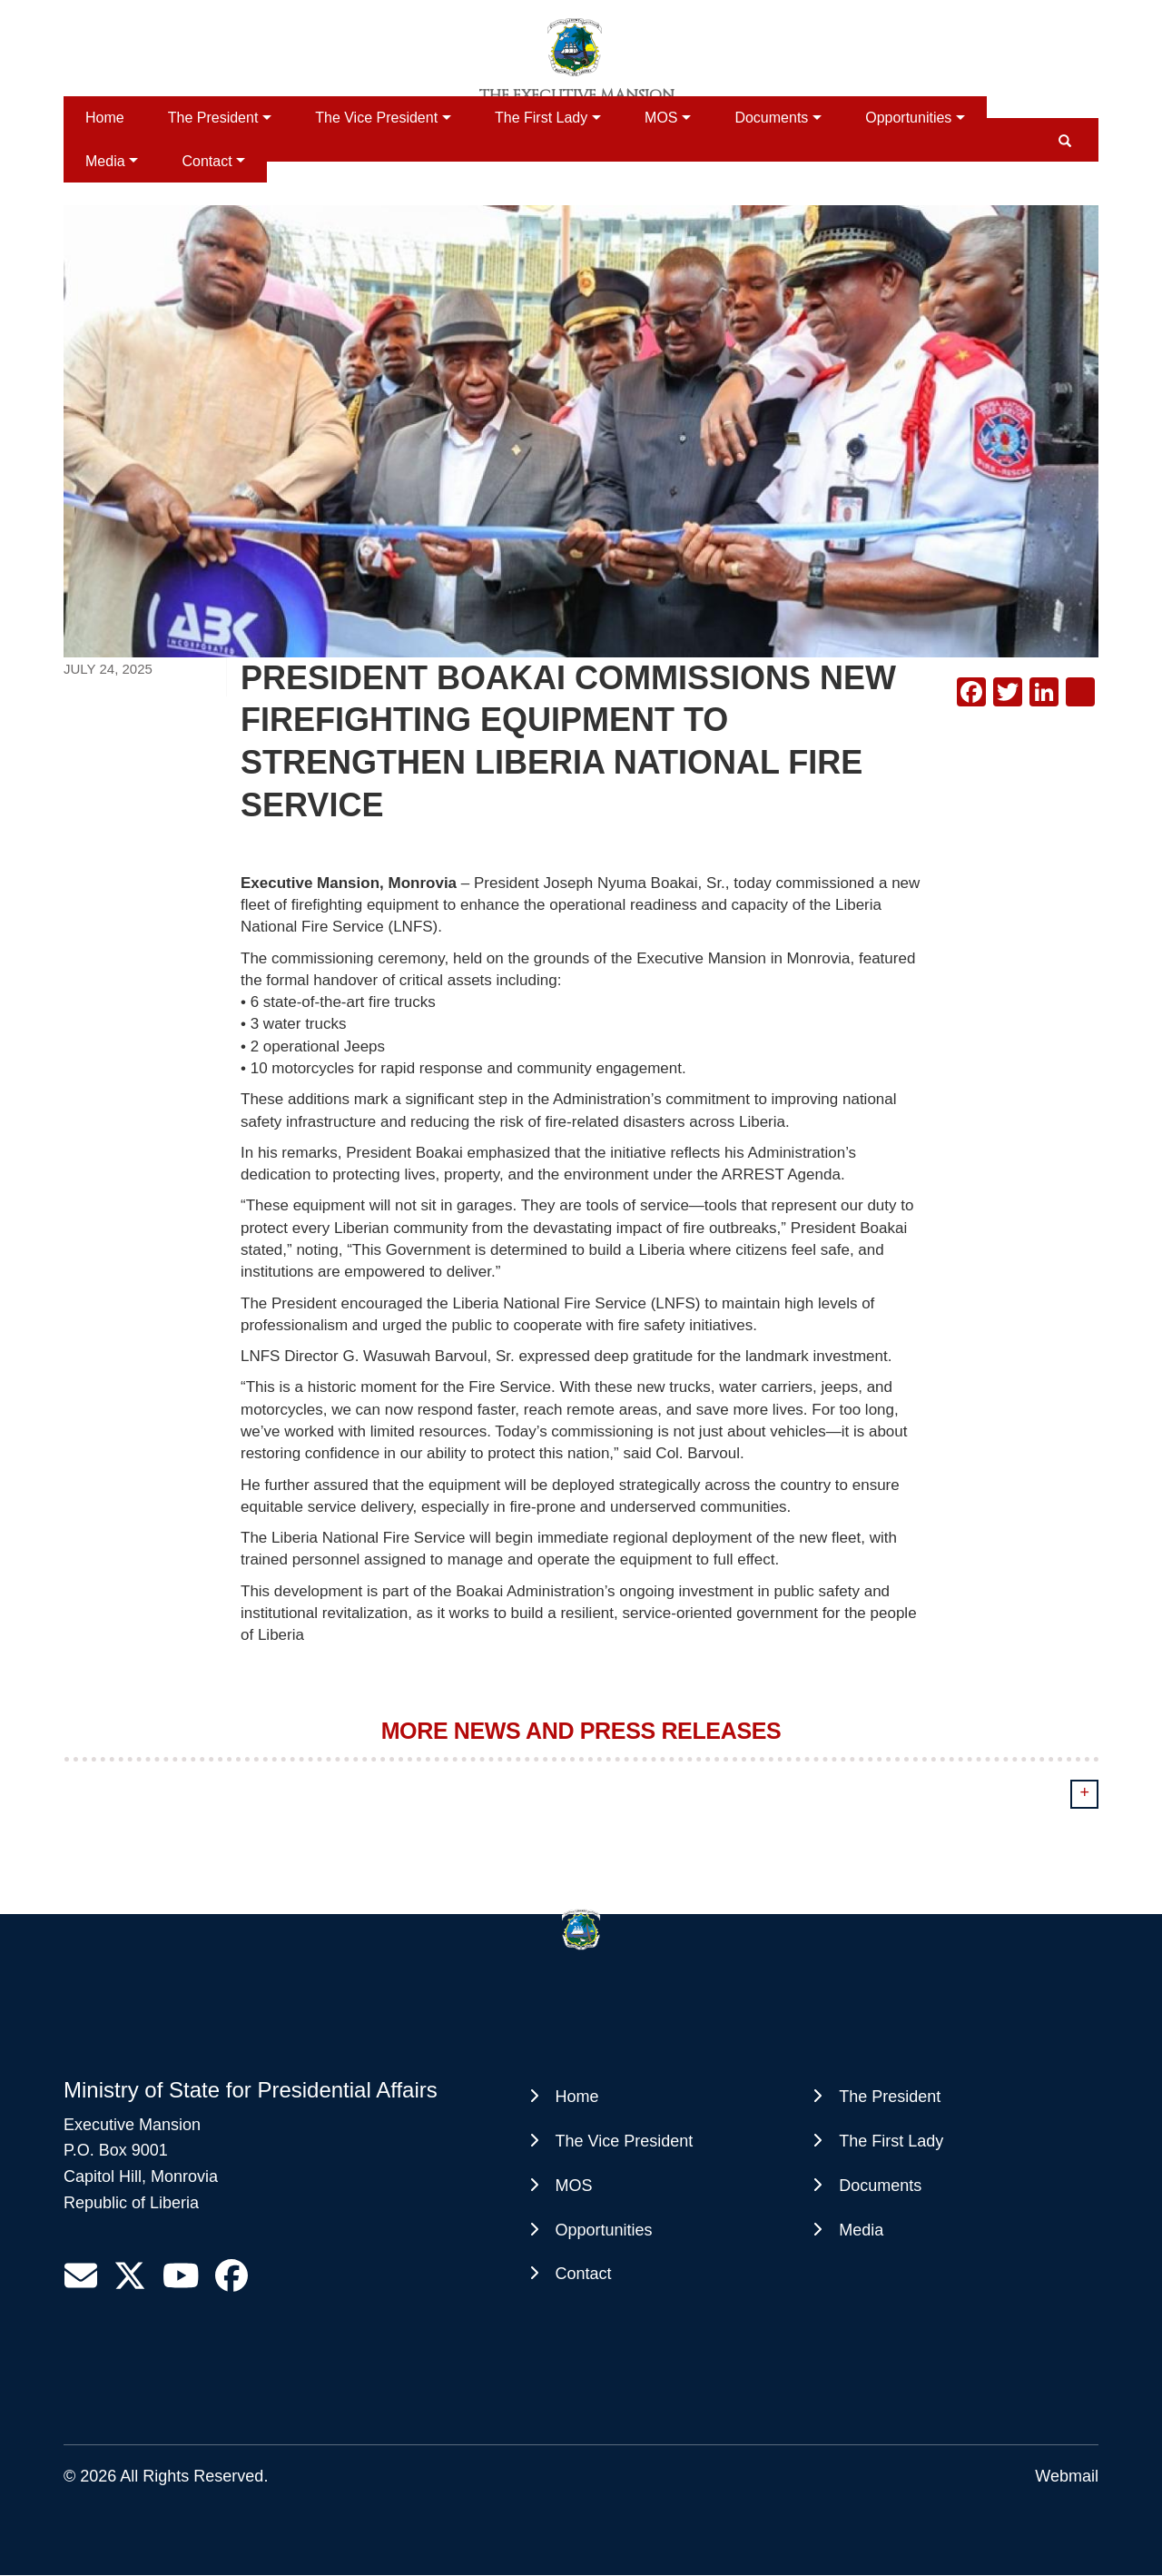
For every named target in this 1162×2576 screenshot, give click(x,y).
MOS (661, 117)
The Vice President (376, 117)
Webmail (1066, 2476)
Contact (206, 161)
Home (104, 117)
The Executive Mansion (577, 95)
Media (105, 161)
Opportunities (908, 117)
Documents (771, 117)
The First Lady (541, 117)
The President (213, 117)
